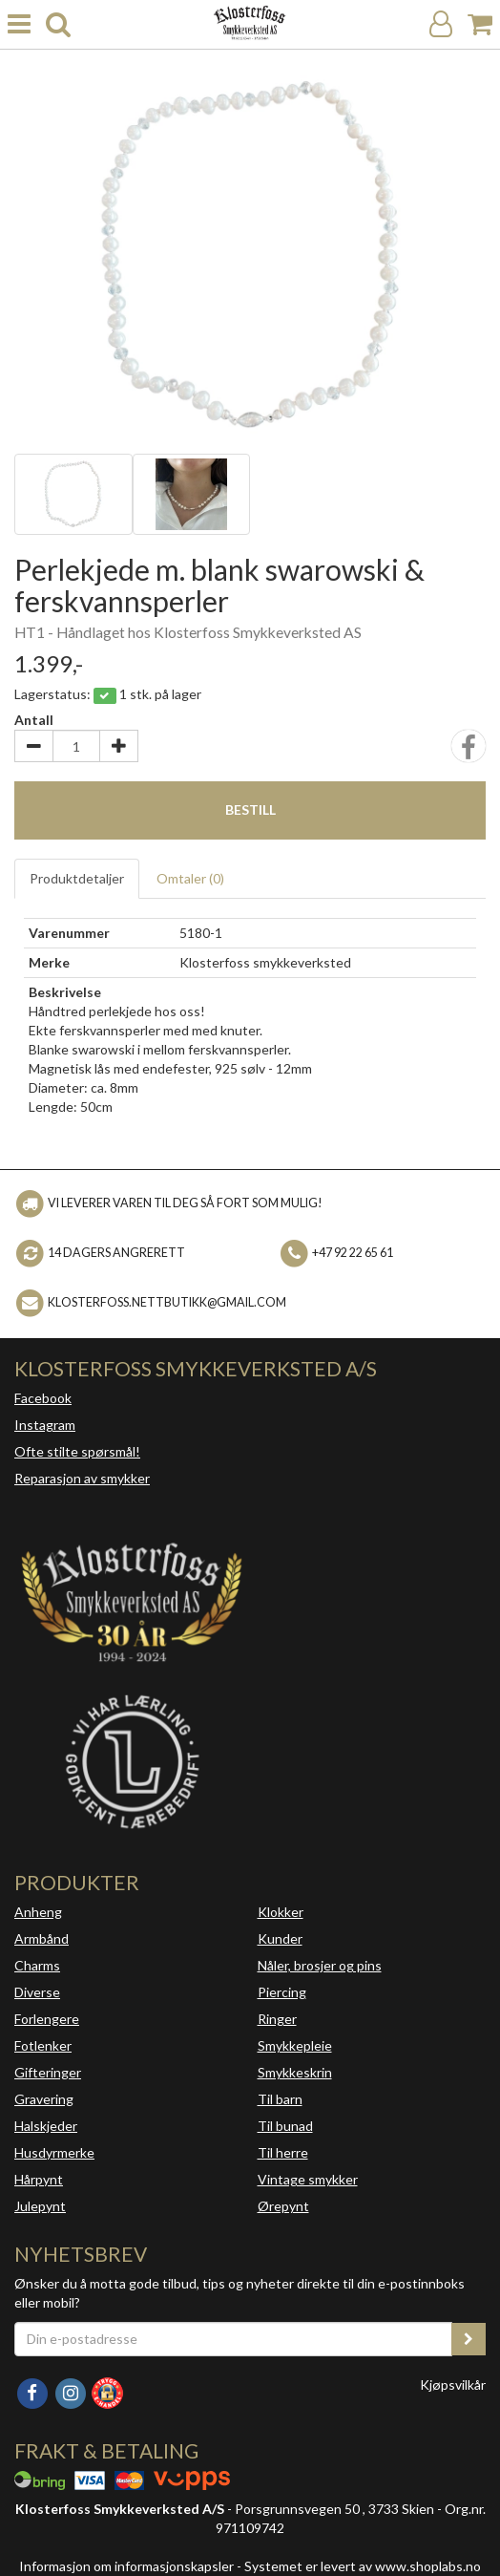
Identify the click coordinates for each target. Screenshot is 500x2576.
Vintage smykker (308, 2179)
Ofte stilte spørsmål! (77, 1451)
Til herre (283, 2152)
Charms (37, 1965)
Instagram (44, 1424)
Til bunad (285, 2126)
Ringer (277, 2019)
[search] (58, 24)
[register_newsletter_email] (468, 2339)
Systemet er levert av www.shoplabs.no (362, 2566)
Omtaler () (190, 878)
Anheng (38, 1912)
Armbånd (41, 1938)
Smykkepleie (295, 2045)
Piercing (282, 1992)
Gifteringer (47, 2072)
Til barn (280, 2099)
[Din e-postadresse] (233, 2339)
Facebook (43, 1398)
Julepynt (40, 2206)
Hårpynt (38, 2179)
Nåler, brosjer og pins (320, 1965)
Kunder (280, 1938)
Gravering (43, 2099)
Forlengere (46, 2019)
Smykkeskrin (295, 2072)
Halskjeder (45, 2126)
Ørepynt (283, 2206)
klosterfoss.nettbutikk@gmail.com (167, 1302)
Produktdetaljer (77, 878)
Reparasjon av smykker (82, 1478)
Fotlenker (43, 2045)
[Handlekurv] (480, 24)
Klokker (280, 1912)
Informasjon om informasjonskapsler (126, 2566)
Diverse (37, 1992)
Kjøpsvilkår (453, 2384)
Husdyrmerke (54, 2152)
